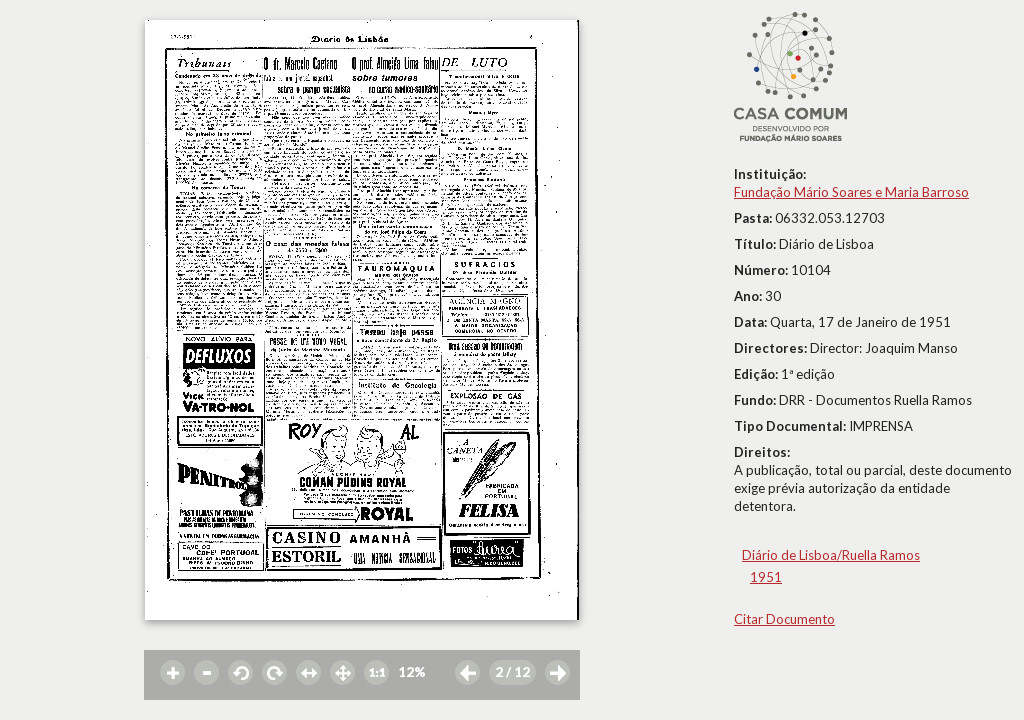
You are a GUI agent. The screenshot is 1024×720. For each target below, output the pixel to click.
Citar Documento (784, 619)
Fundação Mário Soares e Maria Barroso (851, 192)
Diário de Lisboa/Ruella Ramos (831, 555)
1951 (766, 577)
